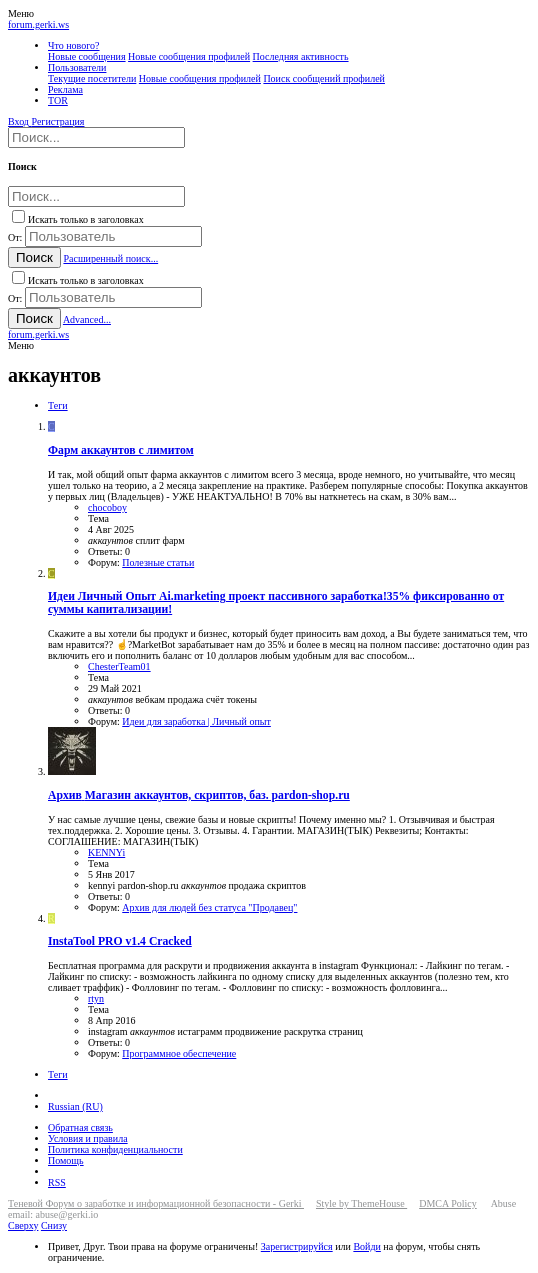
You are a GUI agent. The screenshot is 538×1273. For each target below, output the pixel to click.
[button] (21, 13)
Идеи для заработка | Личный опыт (196, 721)
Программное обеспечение (179, 1053)
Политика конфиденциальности (115, 1149)
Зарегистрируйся (297, 1246)
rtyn (96, 998)
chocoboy (107, 507)
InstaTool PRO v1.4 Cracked (120, 941)
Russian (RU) (75, 1106)
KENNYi (106, 852)
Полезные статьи (158, 562)
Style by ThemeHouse (361, 1203)
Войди (366, 1246)
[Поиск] (96, 137)
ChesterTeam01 (119, 666)
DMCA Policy (448, 1203)
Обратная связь (80, 1127)
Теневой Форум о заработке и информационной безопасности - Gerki (156, 1203)
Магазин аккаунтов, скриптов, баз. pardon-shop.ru (199, 795)
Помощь (66, 1160)
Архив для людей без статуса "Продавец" (209, 907)
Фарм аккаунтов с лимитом (121, 450)
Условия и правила (88, 1138)
